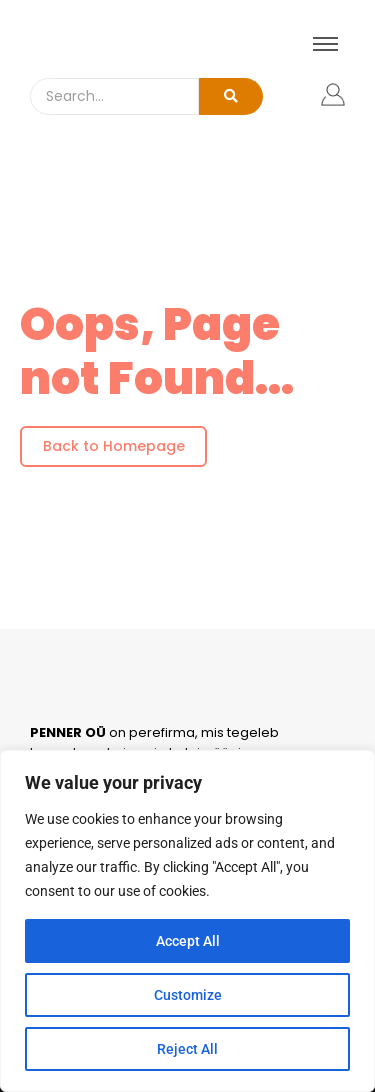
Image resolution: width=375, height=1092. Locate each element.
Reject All (187, 1049)
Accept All (188, 941)
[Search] (114, 96)
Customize (188, 995)
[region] (187, 921)
